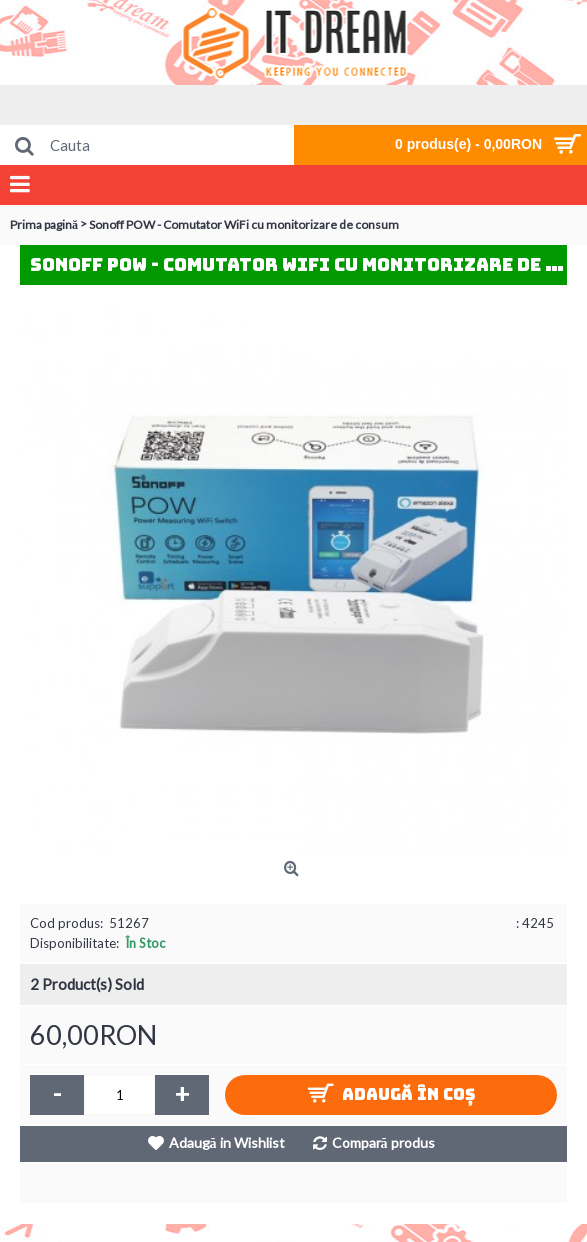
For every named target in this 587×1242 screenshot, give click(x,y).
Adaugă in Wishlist (227, 1142)
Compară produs (383, 1142)
